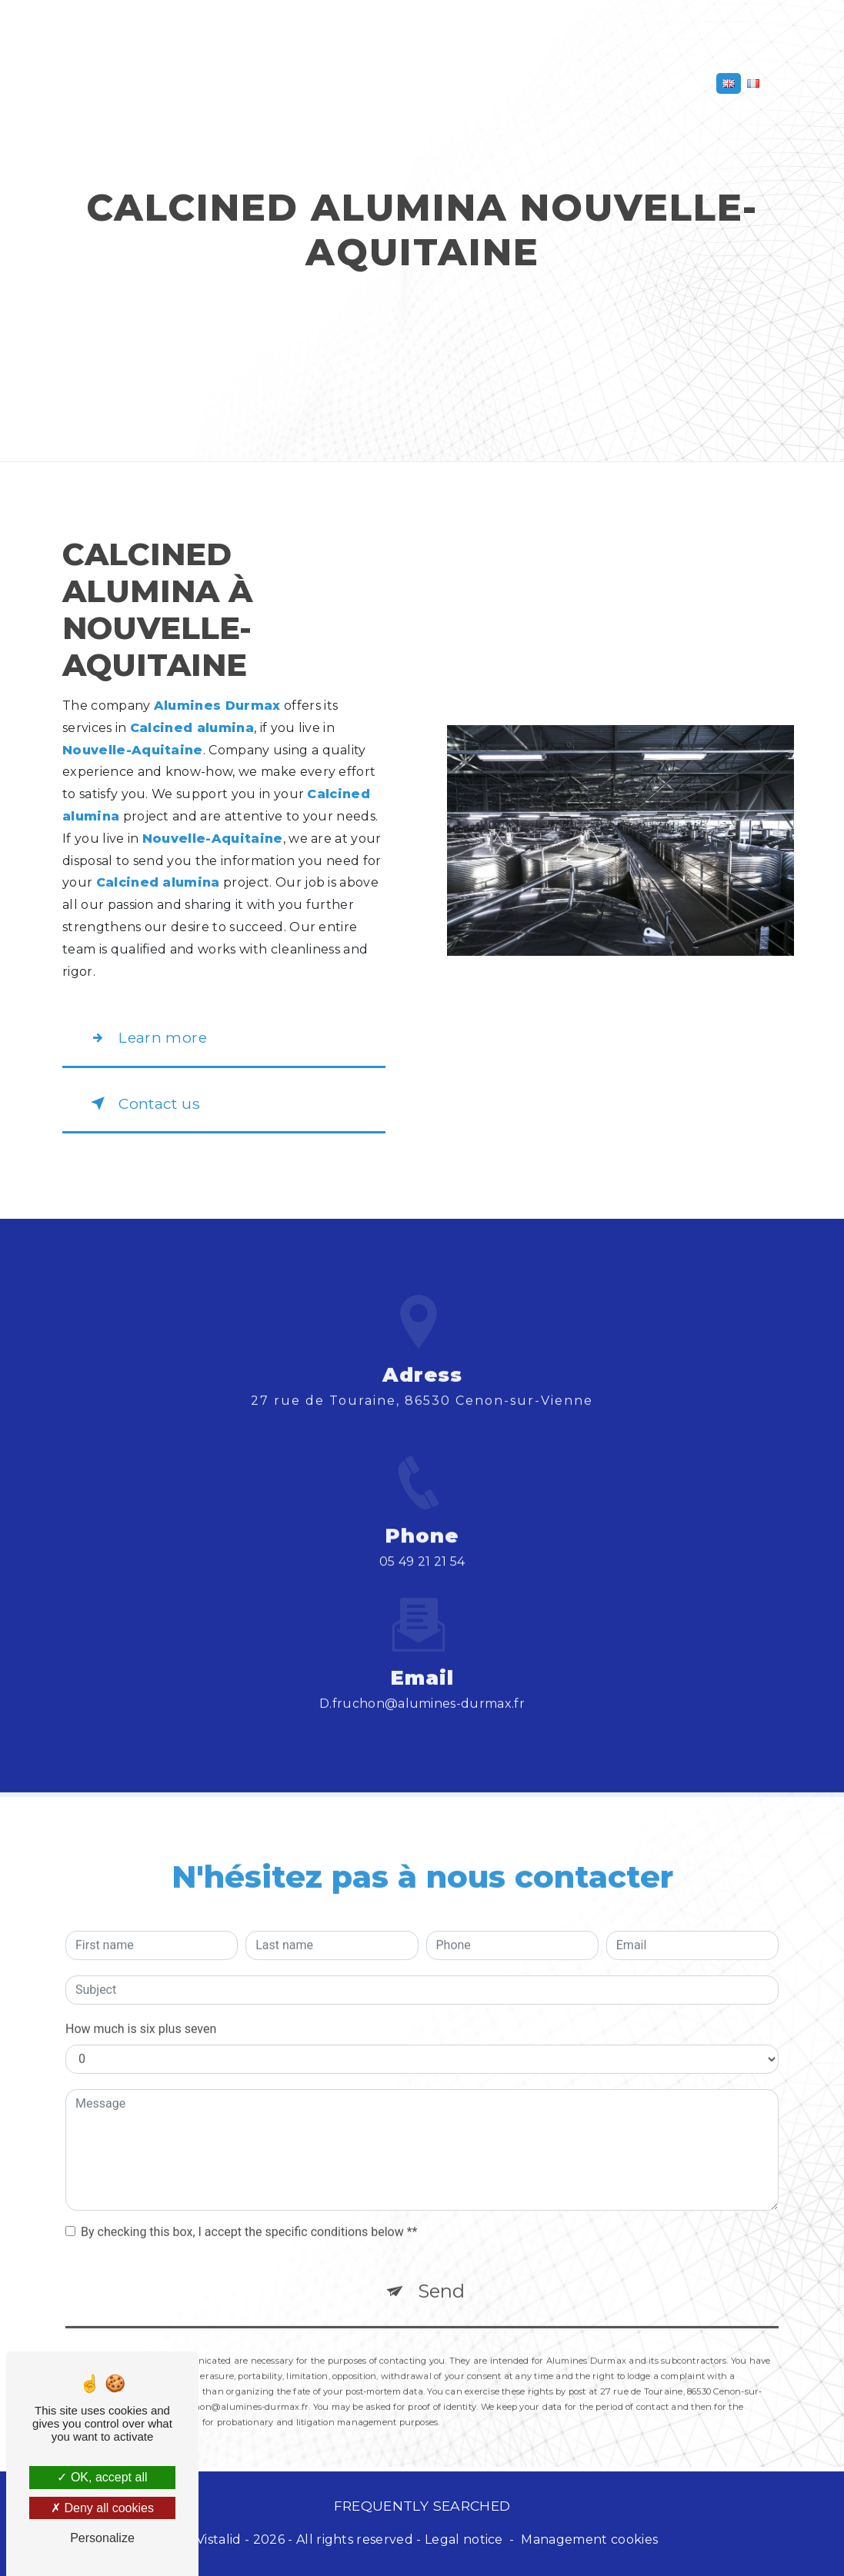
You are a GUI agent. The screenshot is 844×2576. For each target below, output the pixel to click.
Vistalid (219, 2539)
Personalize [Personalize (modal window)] (102, 2537)
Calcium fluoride (599, 83)
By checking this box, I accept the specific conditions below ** (249, 2210)
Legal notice (464, 2539)
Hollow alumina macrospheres (443, 83)
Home (85, 83)
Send (441, 2269)
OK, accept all (102, 2477)
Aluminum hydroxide (278, 83)
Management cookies (589, 2539)
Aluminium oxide (159, 83)
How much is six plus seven (140, 2007)
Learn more (146, 1038)
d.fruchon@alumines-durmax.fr (422, 1682)
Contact (685, 83)
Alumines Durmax (422, 31)
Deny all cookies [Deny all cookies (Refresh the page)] (102, 2507)
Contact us (142, 1103)
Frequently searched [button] (422, 2506)
